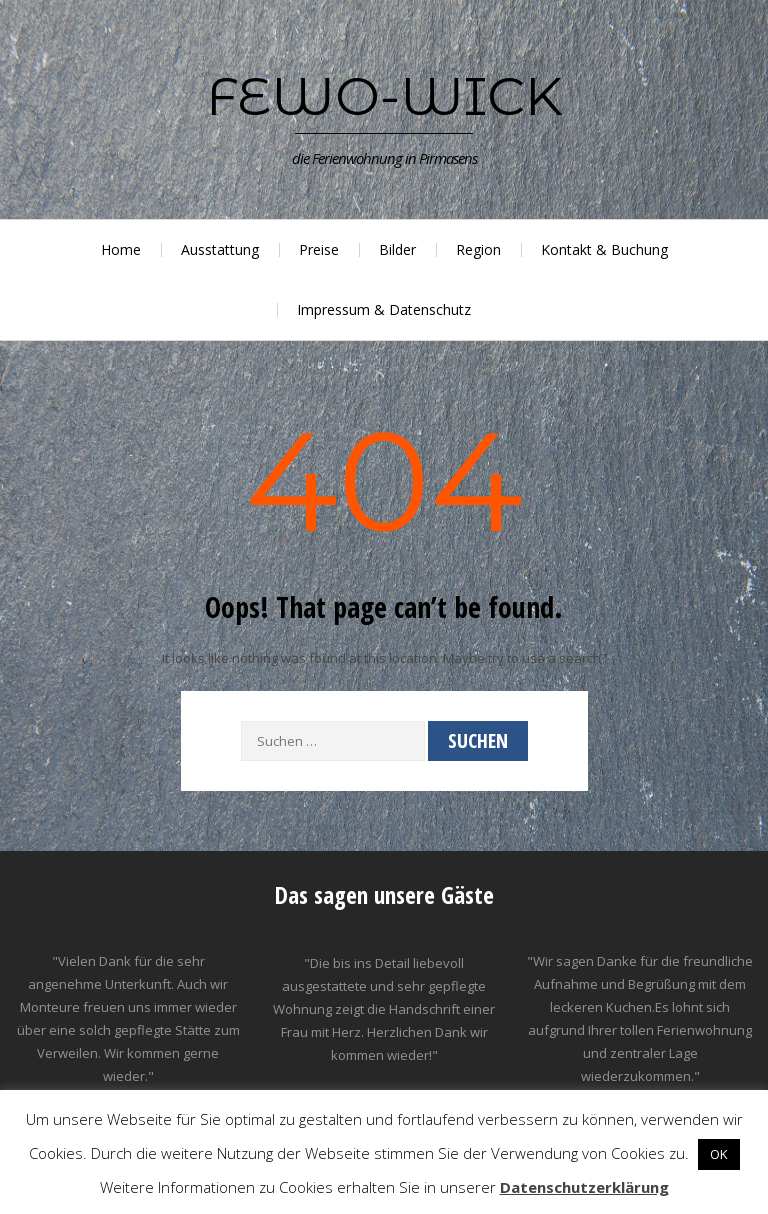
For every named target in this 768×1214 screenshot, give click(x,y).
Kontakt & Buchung (604, 249)
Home (121, 249)
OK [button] (719, 1154)
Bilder (397, 249)
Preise (319, 249)
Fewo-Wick (384, 96)
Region (478, 249)
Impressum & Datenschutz (384, 309)
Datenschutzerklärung (584, 1187)
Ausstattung (220, 249)
